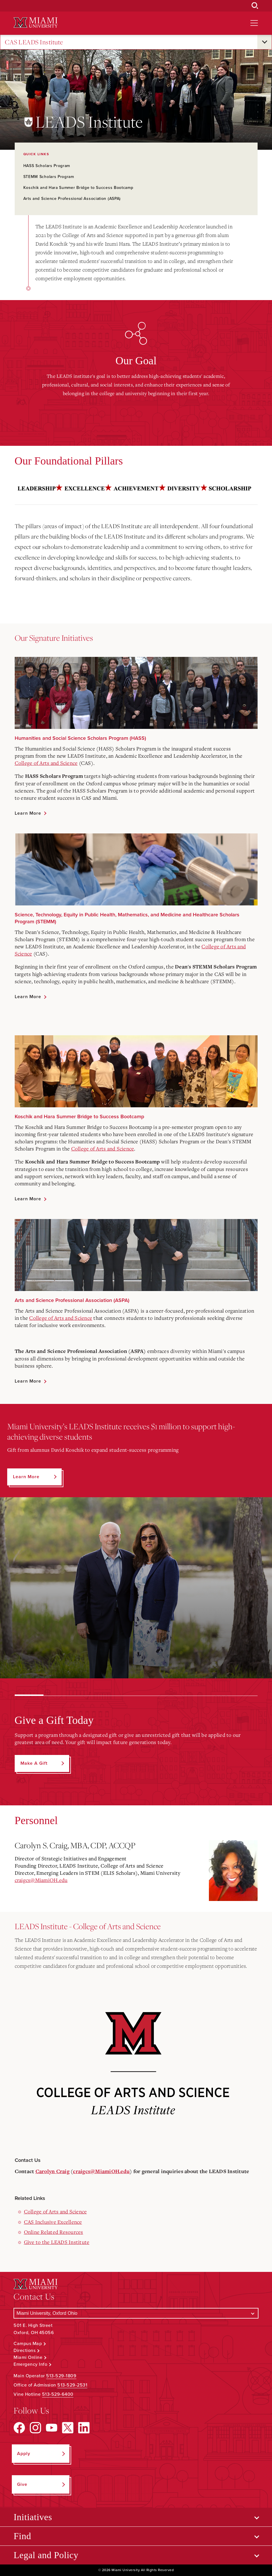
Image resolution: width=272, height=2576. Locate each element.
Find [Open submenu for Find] (22, 2536)
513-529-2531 (72, 2385)
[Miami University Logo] (35, 22)
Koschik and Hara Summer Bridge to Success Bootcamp (78, 187)
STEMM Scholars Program (48, 176)
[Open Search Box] (255, 5)
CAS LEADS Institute (34, 42)
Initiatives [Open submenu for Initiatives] (33, 2517)
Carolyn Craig (52, 2171)
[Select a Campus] (136, 2313)
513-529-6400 (57, 2394)
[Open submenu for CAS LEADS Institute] (264, 42)
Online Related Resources (53, 2231)
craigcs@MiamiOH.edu (41, 1879)
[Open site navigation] (254, 23)
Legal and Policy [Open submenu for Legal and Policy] (46, 2555)
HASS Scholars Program (46, 165)
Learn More (28, 813)
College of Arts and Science (46, 762)
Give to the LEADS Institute (57, 2241)
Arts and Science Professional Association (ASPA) (72, 198)
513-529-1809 (61, 2376)
